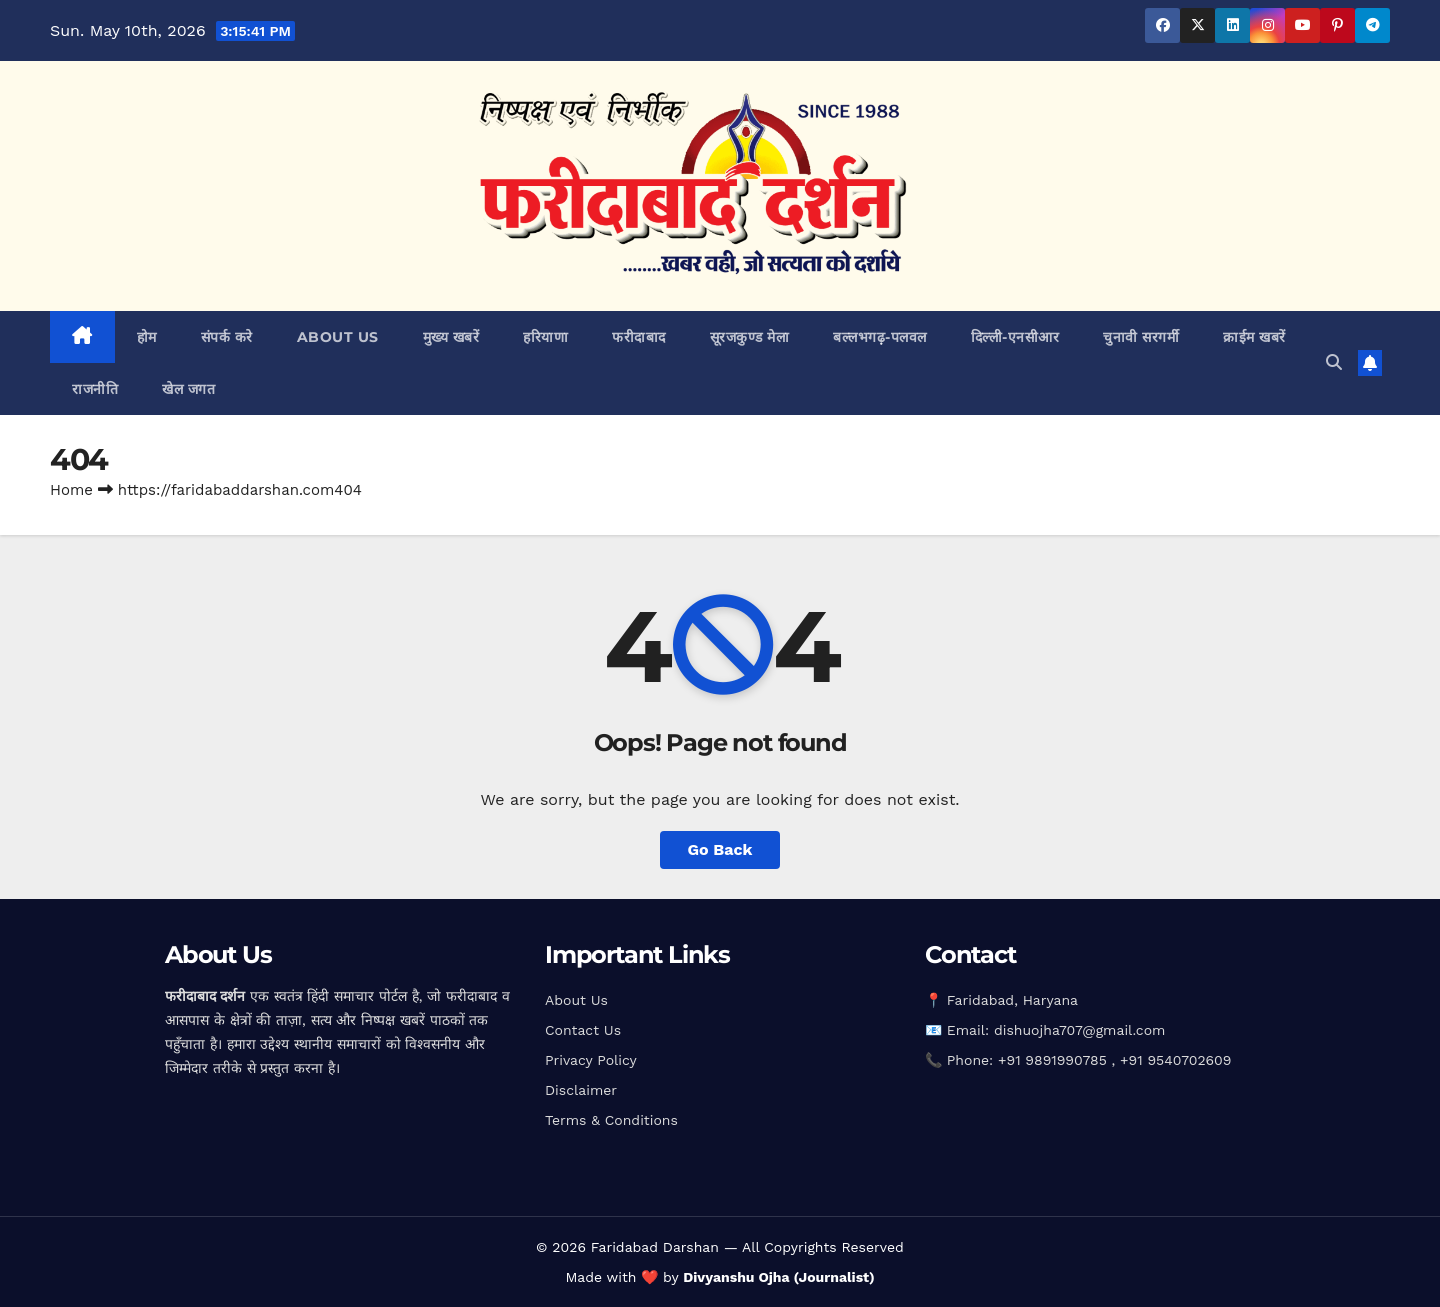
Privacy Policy (591, 1060)
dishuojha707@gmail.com (1080, 1030)
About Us (576, 1000)
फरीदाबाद (639, 337)
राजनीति (95, 389)
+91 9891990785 (1055, 1060)
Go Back (720, 849)
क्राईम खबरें (1254, 337)
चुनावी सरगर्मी (1141, 337)
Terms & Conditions (611, 1120)
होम (147, 337)
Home (71, 490)
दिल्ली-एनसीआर (1015, 337)
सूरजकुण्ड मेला (750, 337)
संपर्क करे (227, 337)
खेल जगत (188, 389)
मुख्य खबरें (451, 337)
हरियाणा (545, 337)
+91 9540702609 (1175, 1060)
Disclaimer (581, 1090)
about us (338, 337)
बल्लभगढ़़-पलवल (880, 337)
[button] (1334, 362)
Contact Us (583, 1030)
